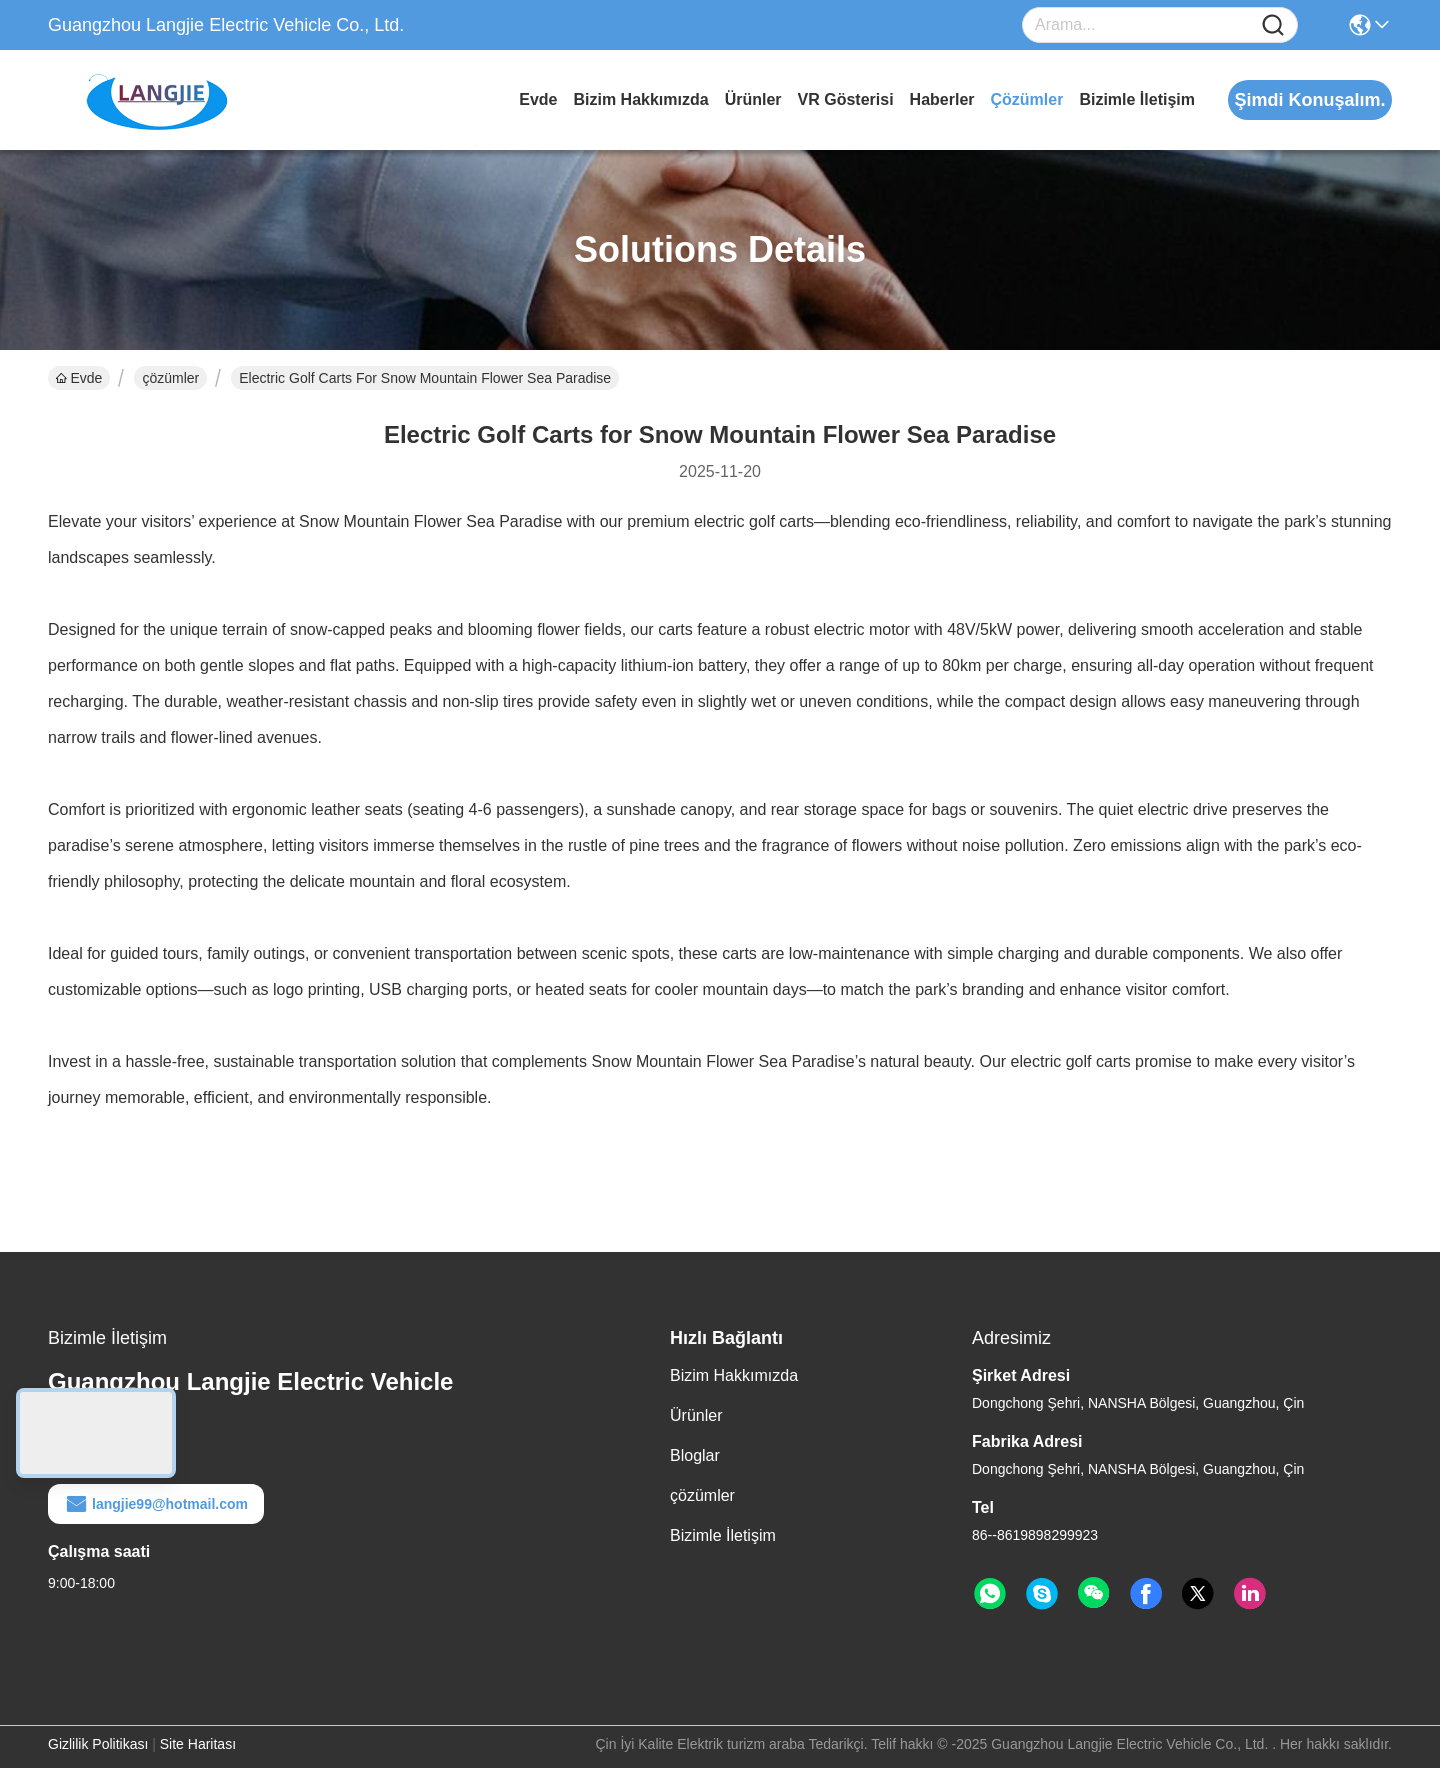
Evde (538, 99)
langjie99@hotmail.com (156, 1504)
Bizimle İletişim (1137, 99)
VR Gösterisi (846, 99)
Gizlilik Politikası (98, 1744)
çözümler (1027, 99)
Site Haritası (198, 1744)
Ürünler (753, 99)
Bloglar (695, 1455)
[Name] (1273, 25)
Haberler (942, 99)
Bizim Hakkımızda (640, 99)
